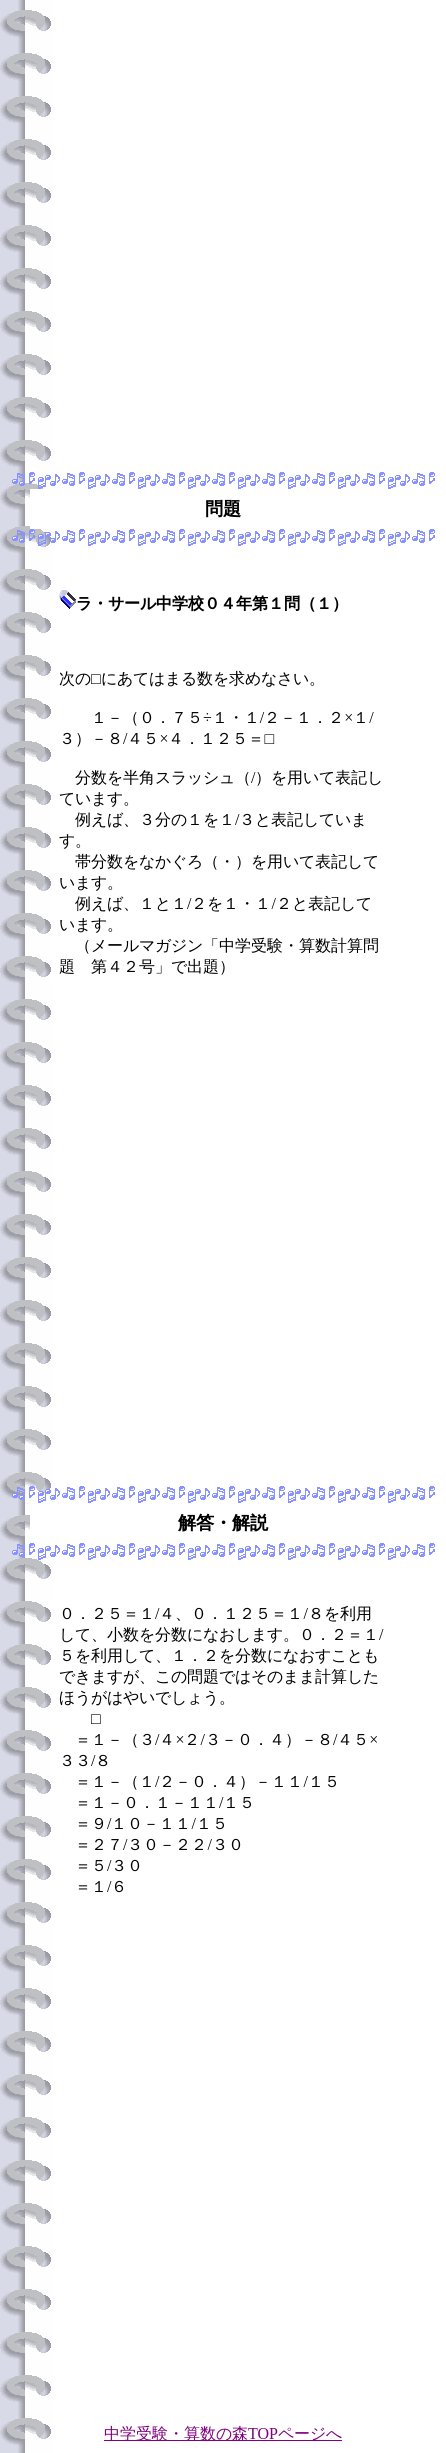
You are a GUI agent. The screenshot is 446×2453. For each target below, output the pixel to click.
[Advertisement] (223, 231)
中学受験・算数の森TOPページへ (223, 2433)
